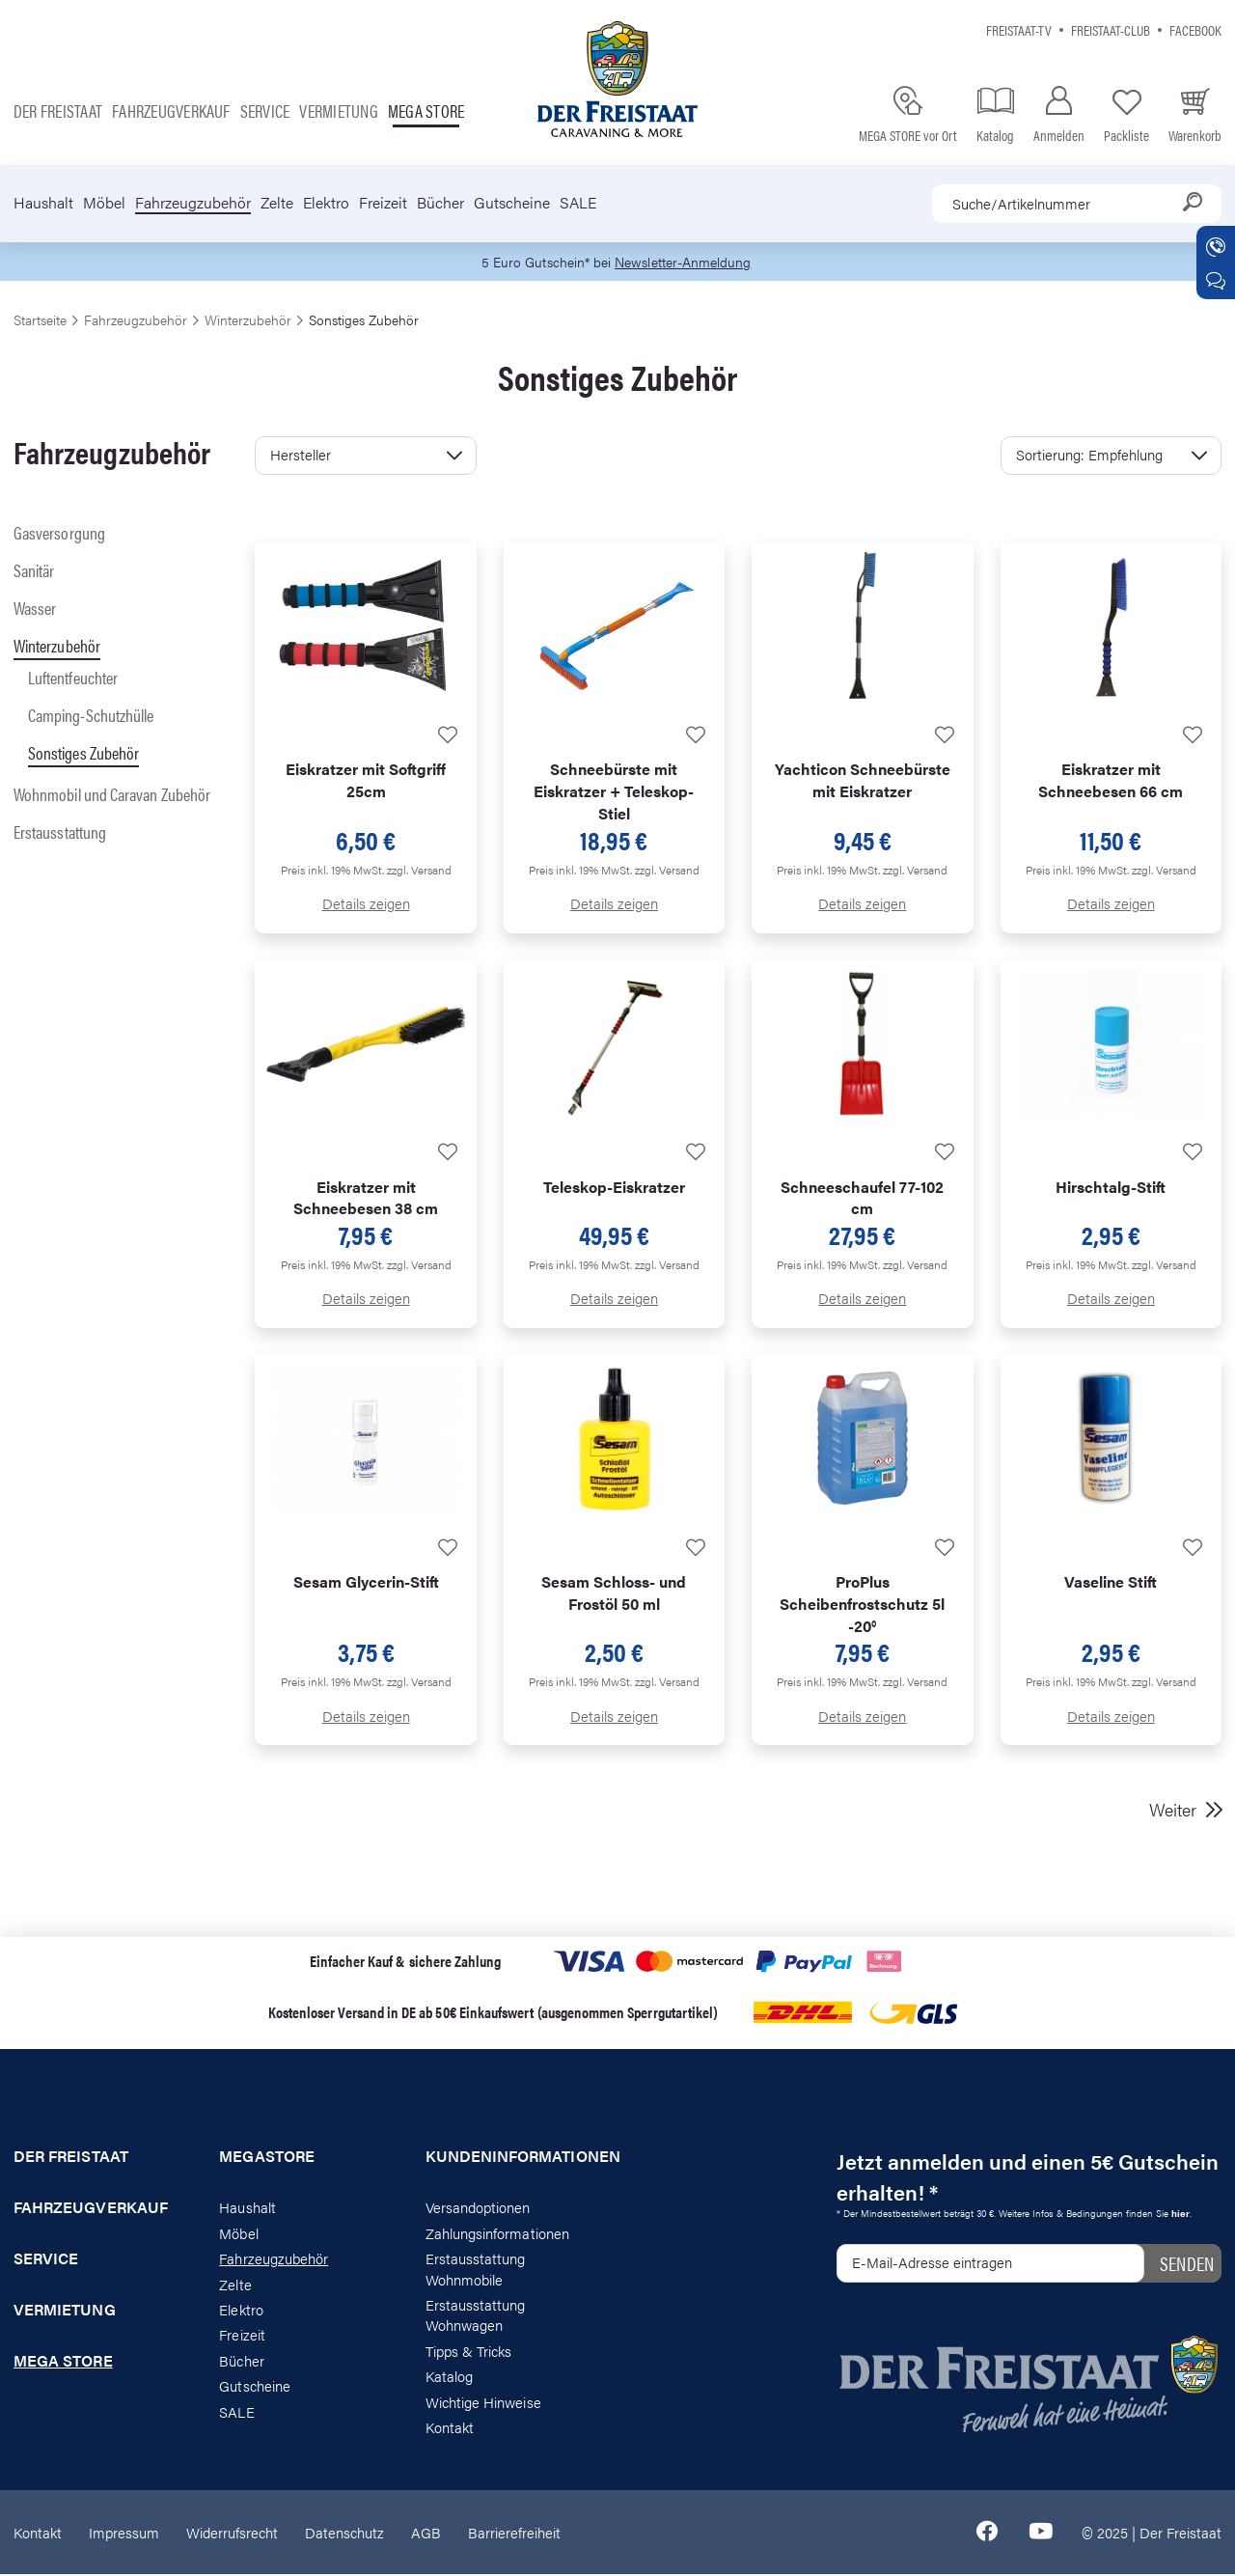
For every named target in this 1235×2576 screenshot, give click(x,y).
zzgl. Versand (419, 870)
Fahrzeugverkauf (171, 110)
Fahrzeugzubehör (193, 202)
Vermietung (338, 110)
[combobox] (1076, 203)
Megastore (267, 2158)
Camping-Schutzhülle (90, 716)
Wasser (35, 608)
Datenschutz (344, 2533)
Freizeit (383, 202)
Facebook (1195, 29)
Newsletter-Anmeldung (686, 262)
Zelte (277, 202)
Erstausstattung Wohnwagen (475, 2315)
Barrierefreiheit (514, 2533)
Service (265, 110)
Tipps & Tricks (468, 2351)
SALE (578, 202)
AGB (426, 2533)
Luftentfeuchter (73, 679)
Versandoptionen (478, 2209)
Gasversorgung (59, 534)
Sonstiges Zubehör (83, 753)
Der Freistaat (58, 110)
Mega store (426, 110)
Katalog (449, 2377)
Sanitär (34, 571)
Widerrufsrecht (232, 2533)
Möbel (104, 202)
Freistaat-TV (1019, 29)
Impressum (124, 2533)
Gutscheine (512, 202)
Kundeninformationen (514, 2158)
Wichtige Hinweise (483, 2403)
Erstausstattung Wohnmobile (475, 2269)
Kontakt (449, 2428)
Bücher (440, 202)
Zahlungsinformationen (497, 2234)
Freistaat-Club (1110, 29)
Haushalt (43, 202)
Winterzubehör (57, 646)
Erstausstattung (60, 832)
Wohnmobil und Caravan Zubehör (112, 796)
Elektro (326, 202)
